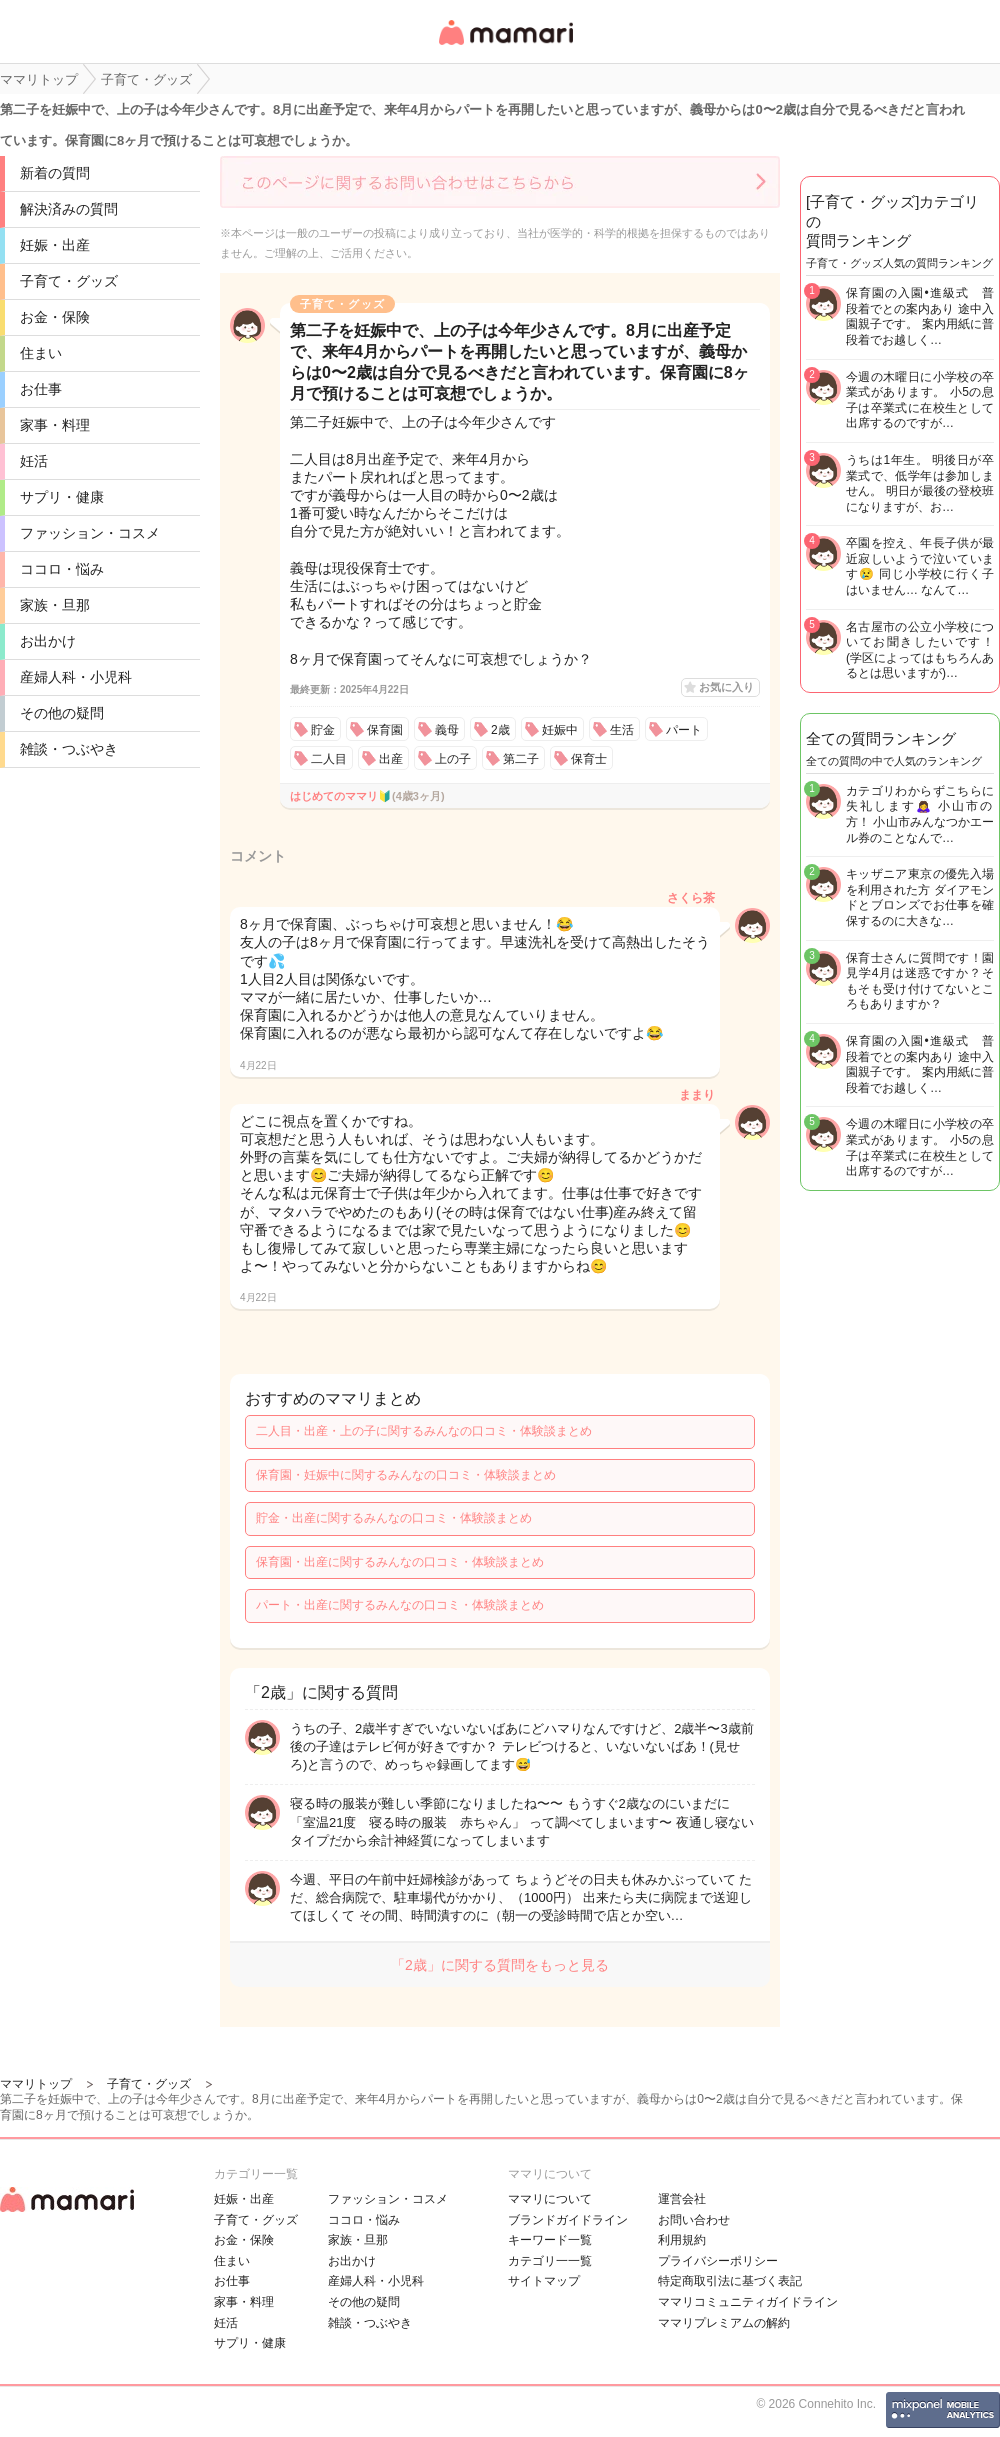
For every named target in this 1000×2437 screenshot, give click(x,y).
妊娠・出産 (55, 245)
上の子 (453, 759)
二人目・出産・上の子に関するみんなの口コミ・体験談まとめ (424, 1431)
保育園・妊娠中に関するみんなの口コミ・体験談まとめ (406, 1475)
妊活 (34, 461)
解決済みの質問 (69, 209)
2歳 (500, 730)
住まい (41, 353)
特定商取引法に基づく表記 (730, 2281)
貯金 (323, 730)
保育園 (385, 730)
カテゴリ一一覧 (550, 2261)
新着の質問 (55, 173)
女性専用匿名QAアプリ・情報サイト (505, 46)
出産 (391, 759)
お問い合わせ (694, 2220)
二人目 (329, 759)
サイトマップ (544, 2281)
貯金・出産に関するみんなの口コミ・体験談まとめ (394, 1518)
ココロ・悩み (62, 569)
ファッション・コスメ (90, 533)
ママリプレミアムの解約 (724, 2323)
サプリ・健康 (62, 497)
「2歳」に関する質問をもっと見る (500, 1965)
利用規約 (682, 2240)
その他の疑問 (62, 713)
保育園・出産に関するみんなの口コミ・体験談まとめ (400, 1562)
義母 (447, 730)
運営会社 (682, 2199)
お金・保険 (55, 317)
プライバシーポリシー (718, 2261)
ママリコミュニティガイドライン (748, 2302)
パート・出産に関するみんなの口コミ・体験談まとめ (400, 1605)
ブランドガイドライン (568, 2220)
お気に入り (726, 687)
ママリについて (550, 2199)
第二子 (521, 759)
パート (684, 730)
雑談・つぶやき (69, 749)
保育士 (589, 759)
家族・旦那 (55, 605)
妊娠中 (560, 730)
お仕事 (41, 389)
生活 (622, 730)
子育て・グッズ (69, 281)
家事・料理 (55, 425)
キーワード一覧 (550, 2240)
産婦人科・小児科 (76, 677)
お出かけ (48, 641)
